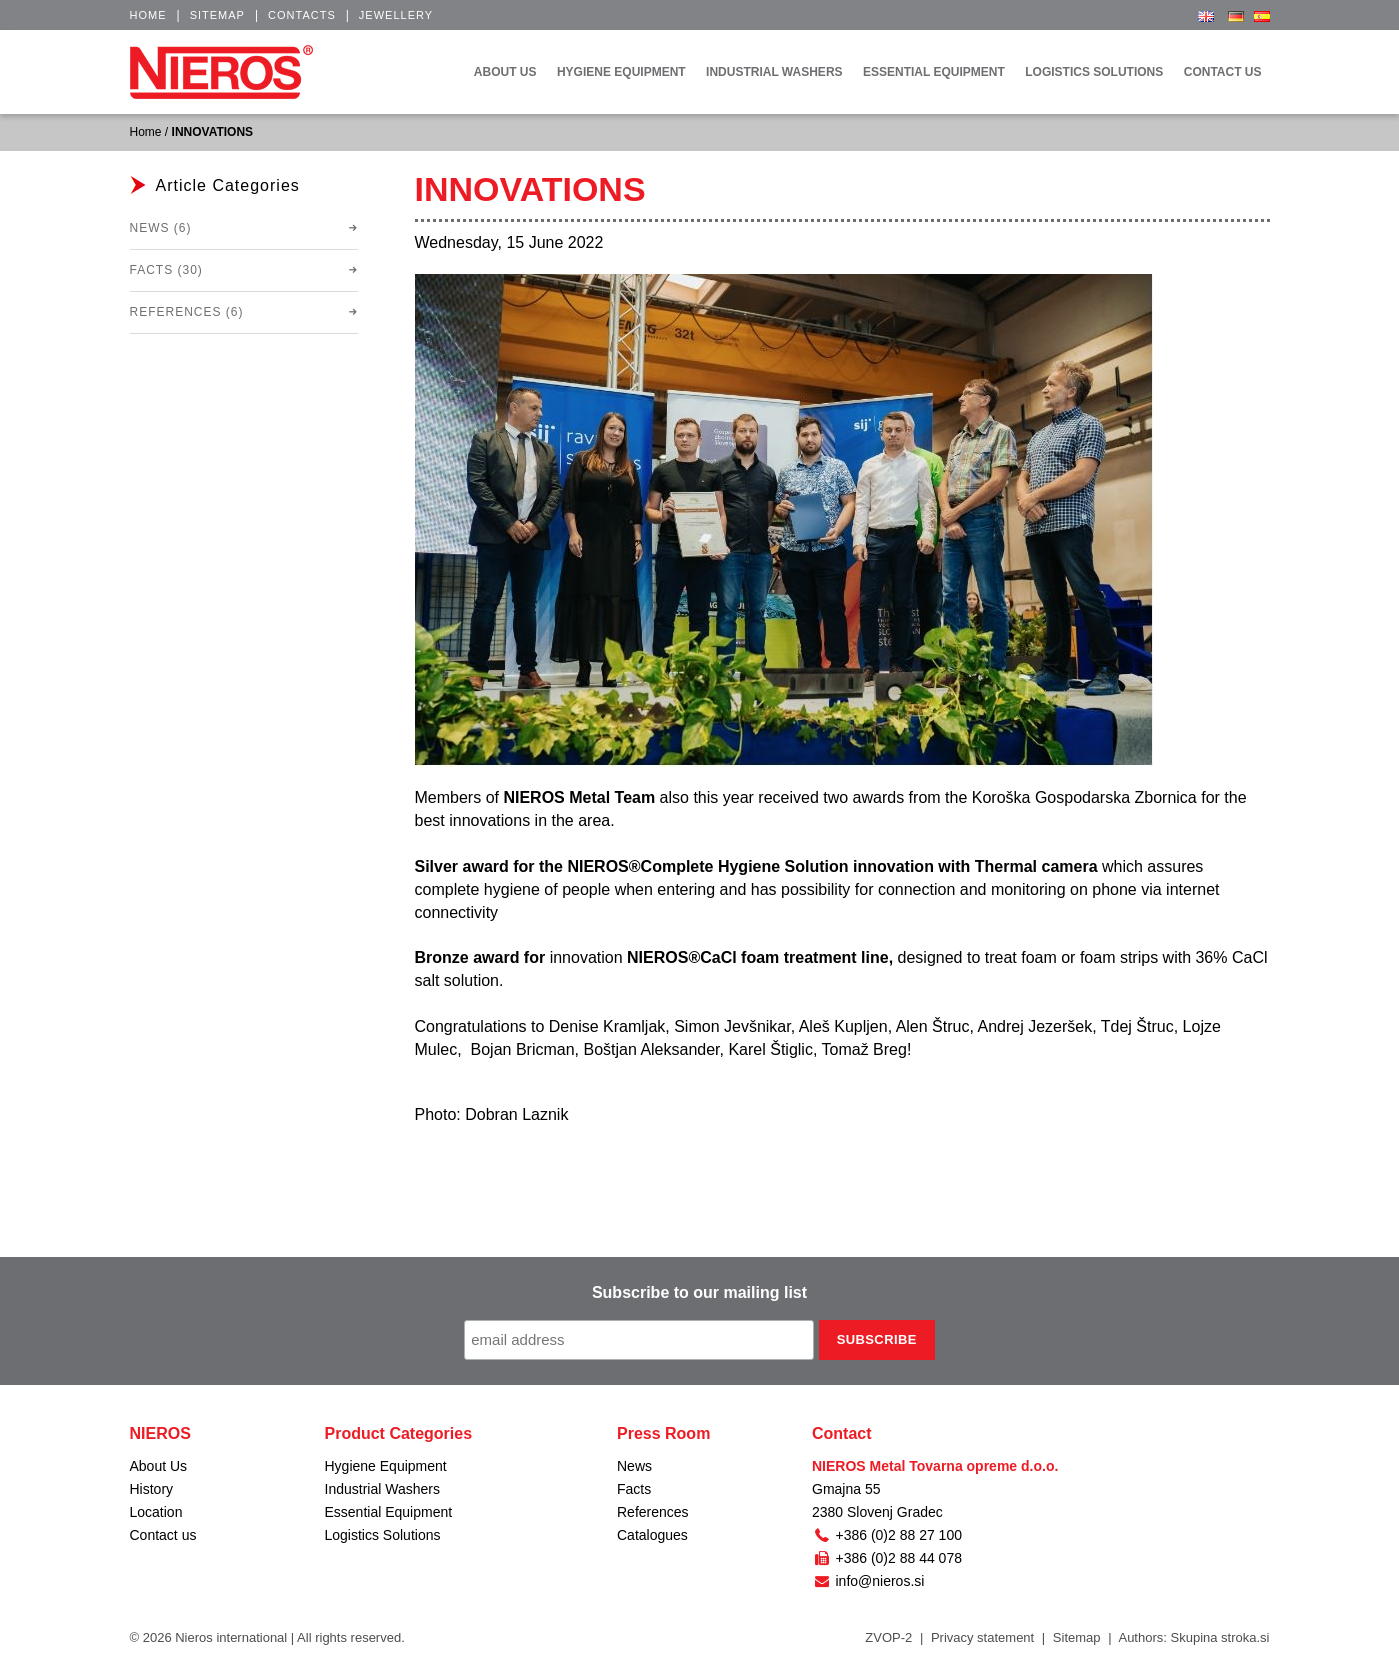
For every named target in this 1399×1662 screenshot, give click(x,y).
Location (156, 1512)
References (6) (187, 312)
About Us (159, 1466)
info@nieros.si (868, 1581)
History (152, 1489)
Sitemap (217, 15)
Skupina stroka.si (1220, 1637)
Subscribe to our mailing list (699, 1292)
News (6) (161, 228)
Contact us (163, 1535)
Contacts (302, 15)
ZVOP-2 (888, 1637)
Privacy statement (982, 1637)
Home (148, 15)
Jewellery (396, 15)
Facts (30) (166, 270)
